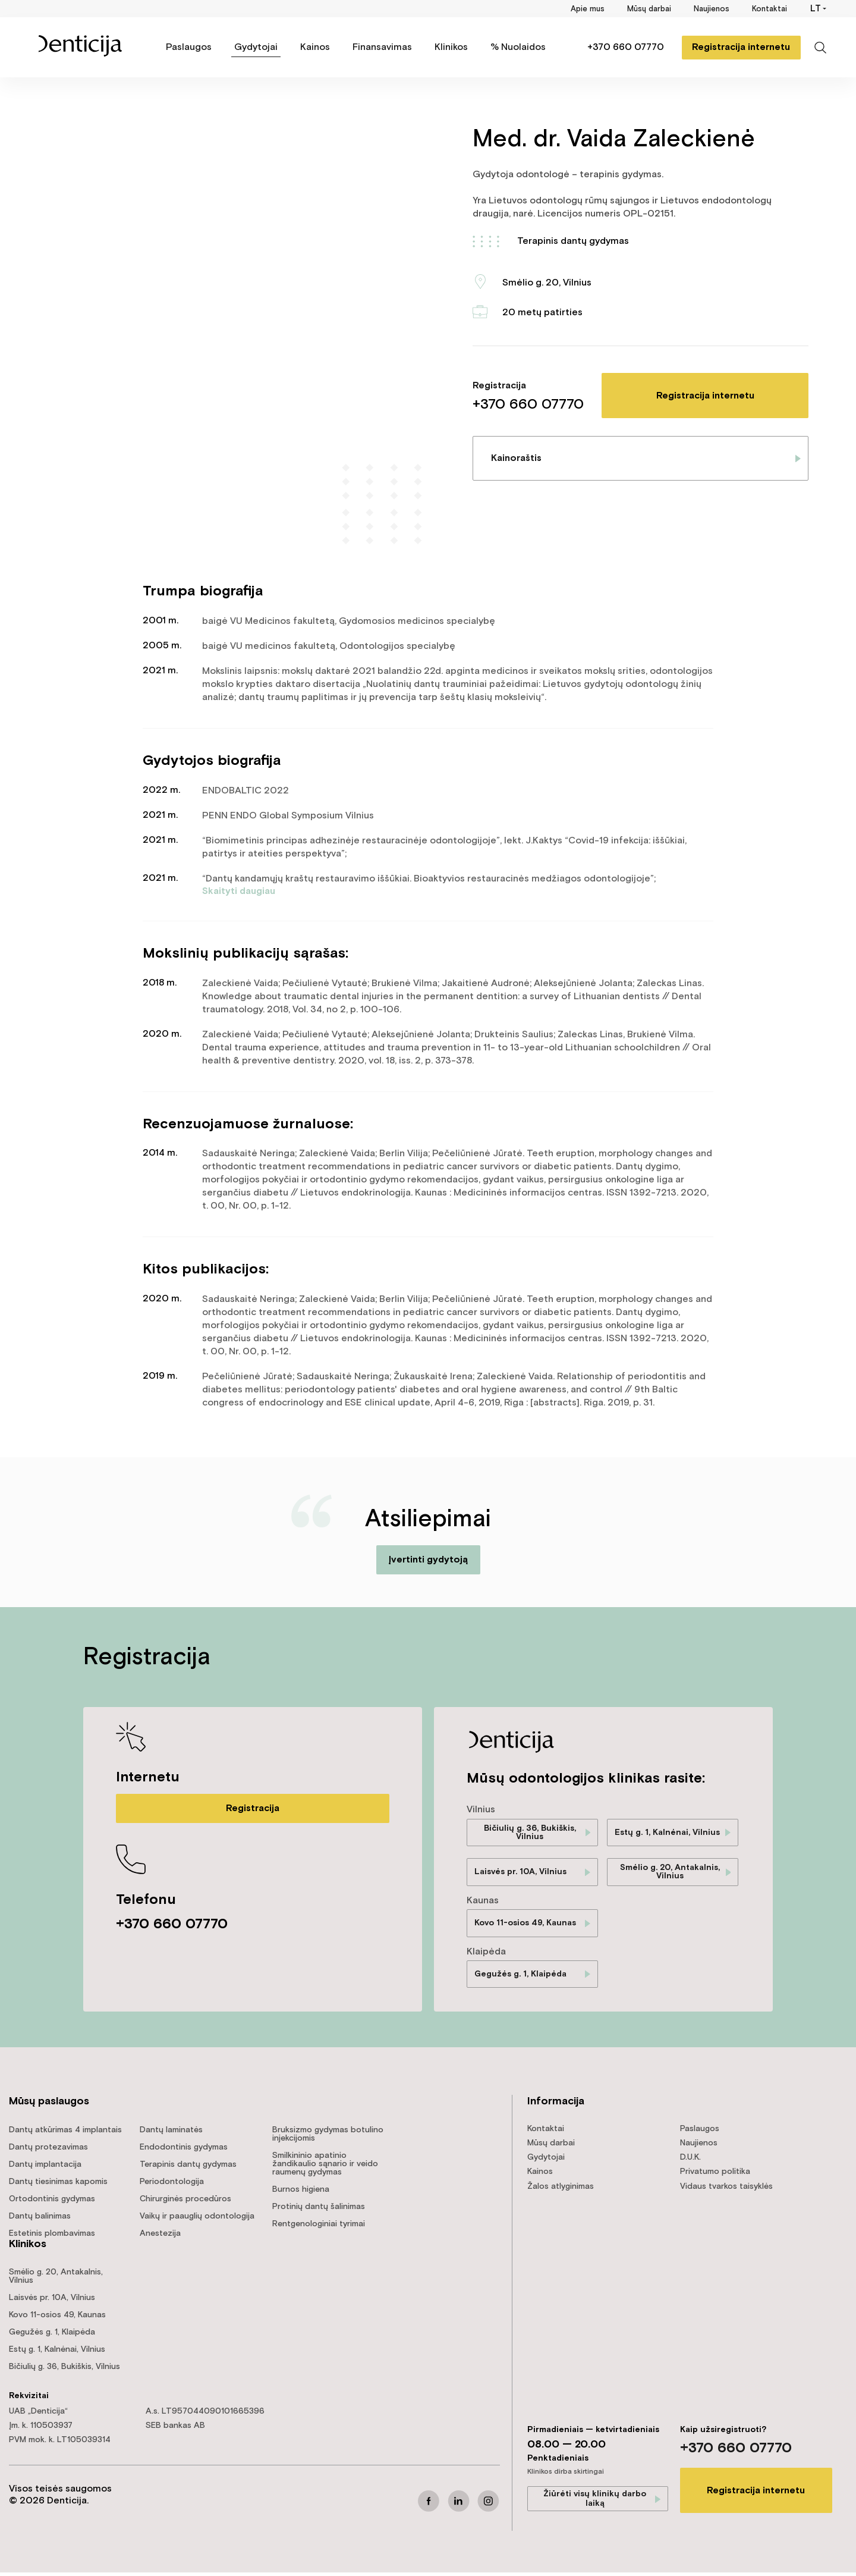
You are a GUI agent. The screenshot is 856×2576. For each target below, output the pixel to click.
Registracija (252, 1808)
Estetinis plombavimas (52, 2237)
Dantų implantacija (45, 2168)
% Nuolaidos (518, 47)
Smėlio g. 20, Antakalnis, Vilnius (670, 1873)
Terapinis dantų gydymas (573, 241)
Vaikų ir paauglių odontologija (197, 2219)
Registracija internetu (737, 47)
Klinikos (451, 47)
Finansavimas (382, 47)
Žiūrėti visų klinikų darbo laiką (594, 2502)
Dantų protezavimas (48, 2150)
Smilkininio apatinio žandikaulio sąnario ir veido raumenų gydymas (325, 2167)
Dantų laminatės (171, 2133)
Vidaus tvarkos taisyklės (726, 2189)
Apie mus (588, 9)
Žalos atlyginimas (560, 2189)
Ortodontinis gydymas (52, 2202)
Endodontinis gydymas (184, 2150)
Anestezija (160, 2237)
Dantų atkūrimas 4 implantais (65, 2133)
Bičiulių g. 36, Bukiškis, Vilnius (530, 1833)
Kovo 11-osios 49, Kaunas (525, 1925)
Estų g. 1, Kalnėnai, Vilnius (667, 1833)
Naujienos (711, 9)
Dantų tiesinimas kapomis (58, 2185)
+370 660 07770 (621, 47)
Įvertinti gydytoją (428, 1560)
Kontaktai (769, 9)
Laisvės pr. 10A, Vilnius (520, 1873)
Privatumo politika (715, 2175)
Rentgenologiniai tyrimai (318, 2227)
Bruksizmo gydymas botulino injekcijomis (327, 2137)
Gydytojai (256, 47)
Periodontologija (172, 2185)
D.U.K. (690, 2160)
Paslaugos (189, 47)
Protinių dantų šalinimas (318, 2210)
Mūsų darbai (649, 9)
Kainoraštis (516, 458)
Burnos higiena (300, 2193)
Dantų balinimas (40, 2219)
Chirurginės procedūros (185, 2202)
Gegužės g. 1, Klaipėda (520, 1977)
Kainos (315, 47)
